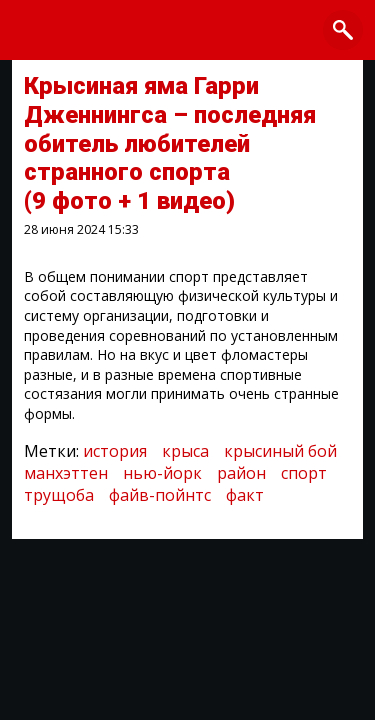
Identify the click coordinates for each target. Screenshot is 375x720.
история (115, 451)
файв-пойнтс (160, 495)
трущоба (59, 495)
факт (245, 495)
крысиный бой (280, 451)
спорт (304, 473)
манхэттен (66, 473)
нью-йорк (162, 473)
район (241, 473)
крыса (185, 451)
